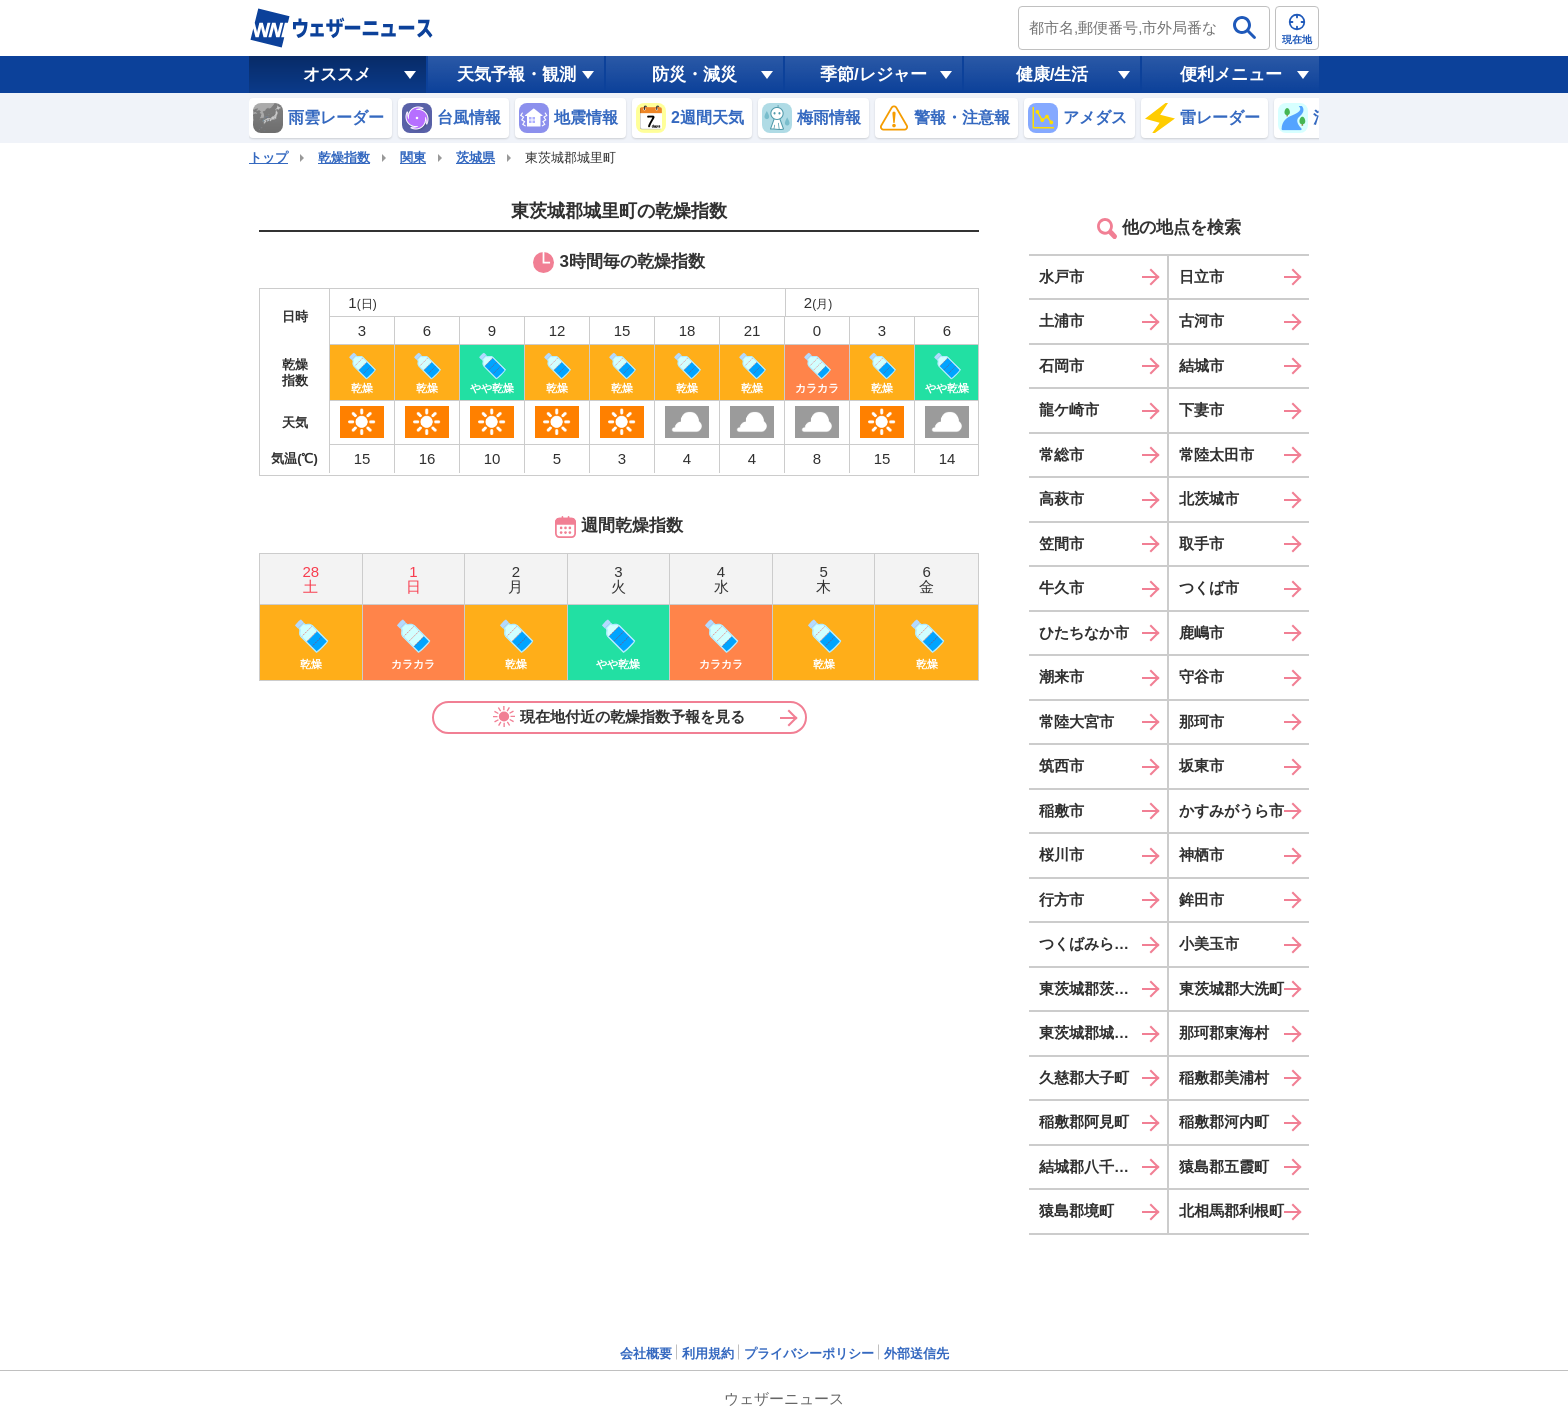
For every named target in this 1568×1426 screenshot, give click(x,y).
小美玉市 (1209, 943)
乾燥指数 (344, 157)
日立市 (1201, 276)
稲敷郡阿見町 (1084, 1121)
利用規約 (708, 1353)
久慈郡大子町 (1084, 1077)
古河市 (1201, 320)
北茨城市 (1209, 498)
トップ (268, 157)
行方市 (1061, 899)
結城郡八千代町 (1091, 1166)
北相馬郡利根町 (1231, 1210)
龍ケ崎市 (1069, 409)
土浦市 (1061, 320)
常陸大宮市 (1076, 721)
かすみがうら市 (1231, 810)
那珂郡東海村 (1224, 1032)
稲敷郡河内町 (1224, 1121)
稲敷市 (1061, 810)
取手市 (1201, 543)
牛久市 (1061, 587)
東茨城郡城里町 (1091, 1032)
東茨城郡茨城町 (1091, 988)
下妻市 (1201, 409)
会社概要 (646, 1353)
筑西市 (1061, 765)
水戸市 (1061, 276)
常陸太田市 (1216, 454)
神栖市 (1201, 854)
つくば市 (1209, 587)
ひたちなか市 (1084, 632)
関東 (413, 157)
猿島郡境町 (1076, 1210)
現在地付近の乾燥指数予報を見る (619, 717)
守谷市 (1201, 676)
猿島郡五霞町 (1224, 1166)
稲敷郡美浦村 (1224, 1077)
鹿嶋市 (1201, 632)
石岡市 (1061, 365)
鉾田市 (1201, 899)
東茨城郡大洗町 (1231, 988)
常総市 (1061, 454)
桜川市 (1061, 854)
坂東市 (1201, 765)
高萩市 (1061, 498)
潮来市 (1061, 676)
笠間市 (1061, 543)
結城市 (1201, 365)
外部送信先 (916, 1353)
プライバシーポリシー (809, 1353)
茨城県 (475, 157)
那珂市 (1201, 721)
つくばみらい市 (1091, 943)
